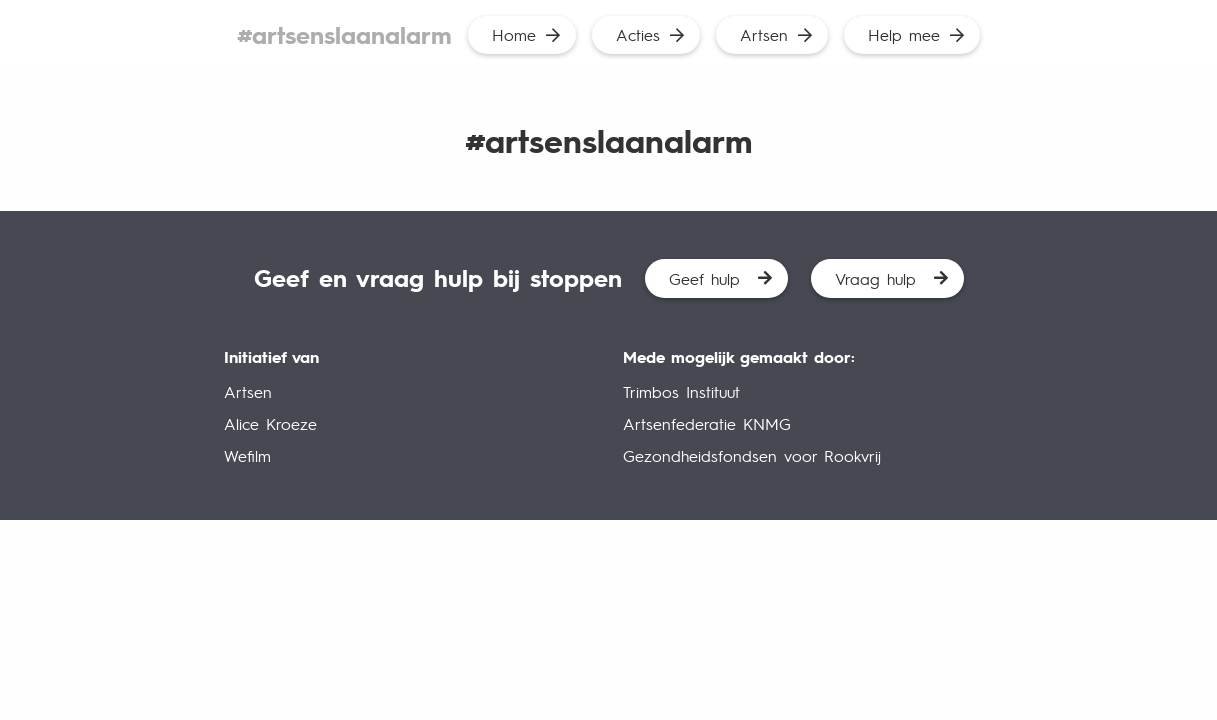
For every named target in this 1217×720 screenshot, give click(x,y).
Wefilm (247, 455)
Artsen (764, 34)
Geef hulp (704, 278)
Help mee (904, 34)
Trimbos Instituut (681, 391)
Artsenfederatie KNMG (707, 423)
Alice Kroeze (270, 423)
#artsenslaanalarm (344, 34)
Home (514, 34)
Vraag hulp (875, 278)
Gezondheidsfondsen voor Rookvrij (752, 455)
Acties (638, 34)
